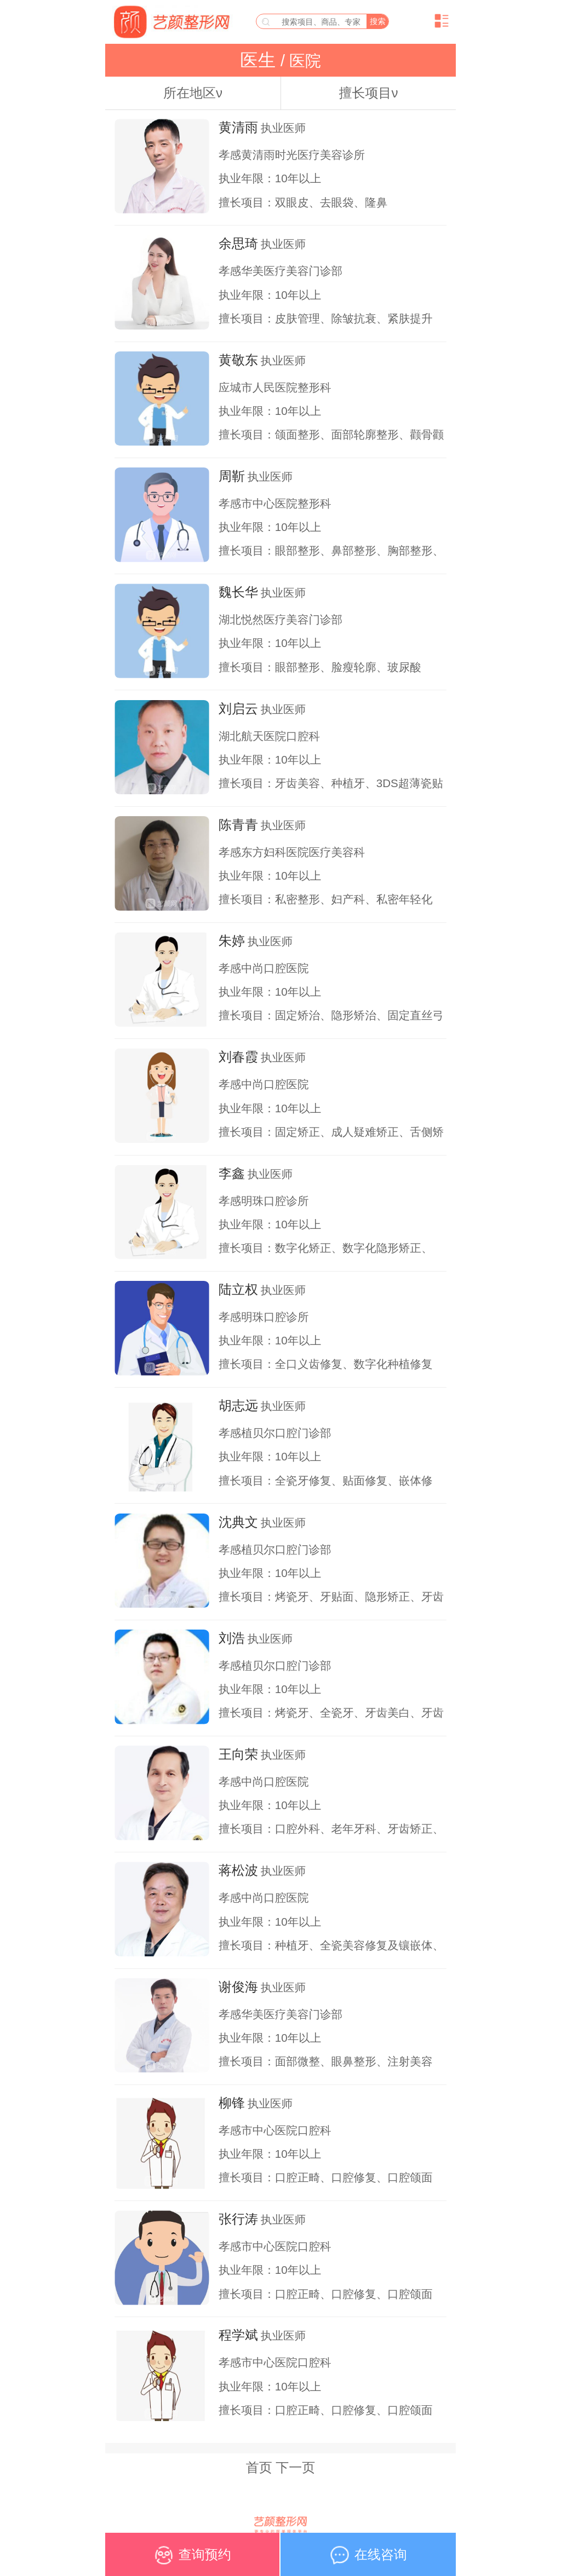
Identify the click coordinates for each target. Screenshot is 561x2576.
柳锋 (232, 2102)
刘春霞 (238, 1056)
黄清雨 (238, 127)
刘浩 (232, 1638)
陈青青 (238, 824)
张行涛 (238, 2218)
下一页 (295, 2467)
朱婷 (232, 940)
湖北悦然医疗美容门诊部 (280, 619)
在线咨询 (368, 2559)
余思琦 (238, 243)
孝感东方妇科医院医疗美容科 (292, 852)
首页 (259, 2467)
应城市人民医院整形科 (275, 387)
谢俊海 (238, 1986)
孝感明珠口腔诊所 (263, 1200)
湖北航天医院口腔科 (269, 736)
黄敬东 (238, 360)
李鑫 (232, 1173)
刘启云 (238, 708)
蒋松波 (238, 1870)
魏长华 (238, 592)
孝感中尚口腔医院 (263, 968)
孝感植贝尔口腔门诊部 (275, 1432)
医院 (303, 61)
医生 (260, 60)
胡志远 (238, 1405)
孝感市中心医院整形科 (275, 503)
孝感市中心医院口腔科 (275, 2130)
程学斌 (238, 2334)
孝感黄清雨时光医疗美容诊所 (292, 154)
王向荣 (238, 1754)
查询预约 (192, 2559)
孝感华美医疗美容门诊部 (280, 270)
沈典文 (238, 1522)
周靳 (232, 476)
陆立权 (238, 1289)
